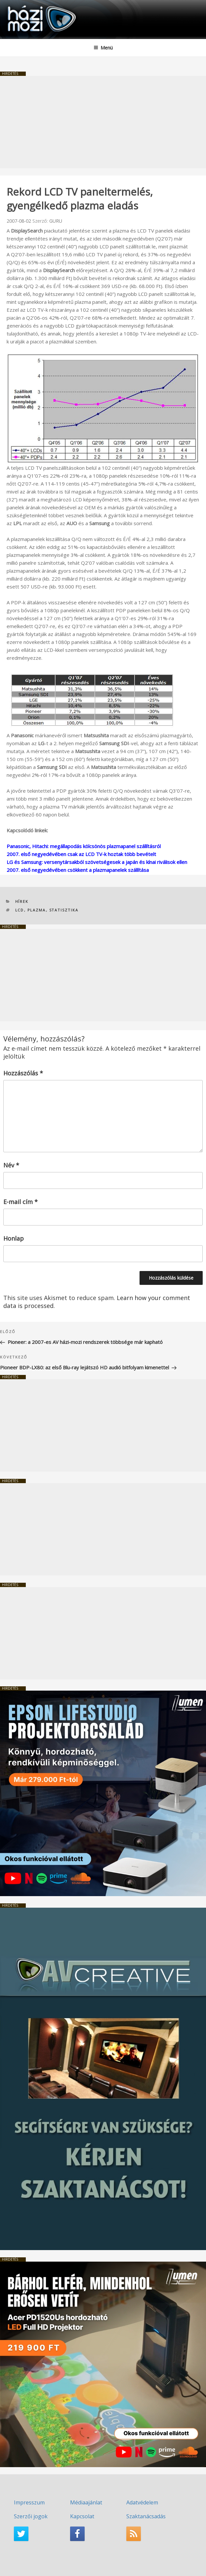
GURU (55, 221)
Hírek (22, 901)
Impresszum (29, 2502)
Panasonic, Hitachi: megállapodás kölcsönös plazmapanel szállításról (84, 846)
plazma (36, 909)
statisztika (64, 909)
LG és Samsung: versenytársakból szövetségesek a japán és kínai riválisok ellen (97, 862)
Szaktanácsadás (146, 2516)
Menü (103, 48)
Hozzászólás (23, 1073)
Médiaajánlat (86, 2502)
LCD (19, 909)
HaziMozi (21, 5)
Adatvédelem (142, 2502)
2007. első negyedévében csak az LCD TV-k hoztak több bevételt (81, 854)
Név (11, 1165)
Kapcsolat (82, 2516)
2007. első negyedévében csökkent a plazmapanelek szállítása (78, 870)
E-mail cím (20, 1202)
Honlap (13, 1238)
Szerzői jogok (31, 2516)
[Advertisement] (103, 122)
